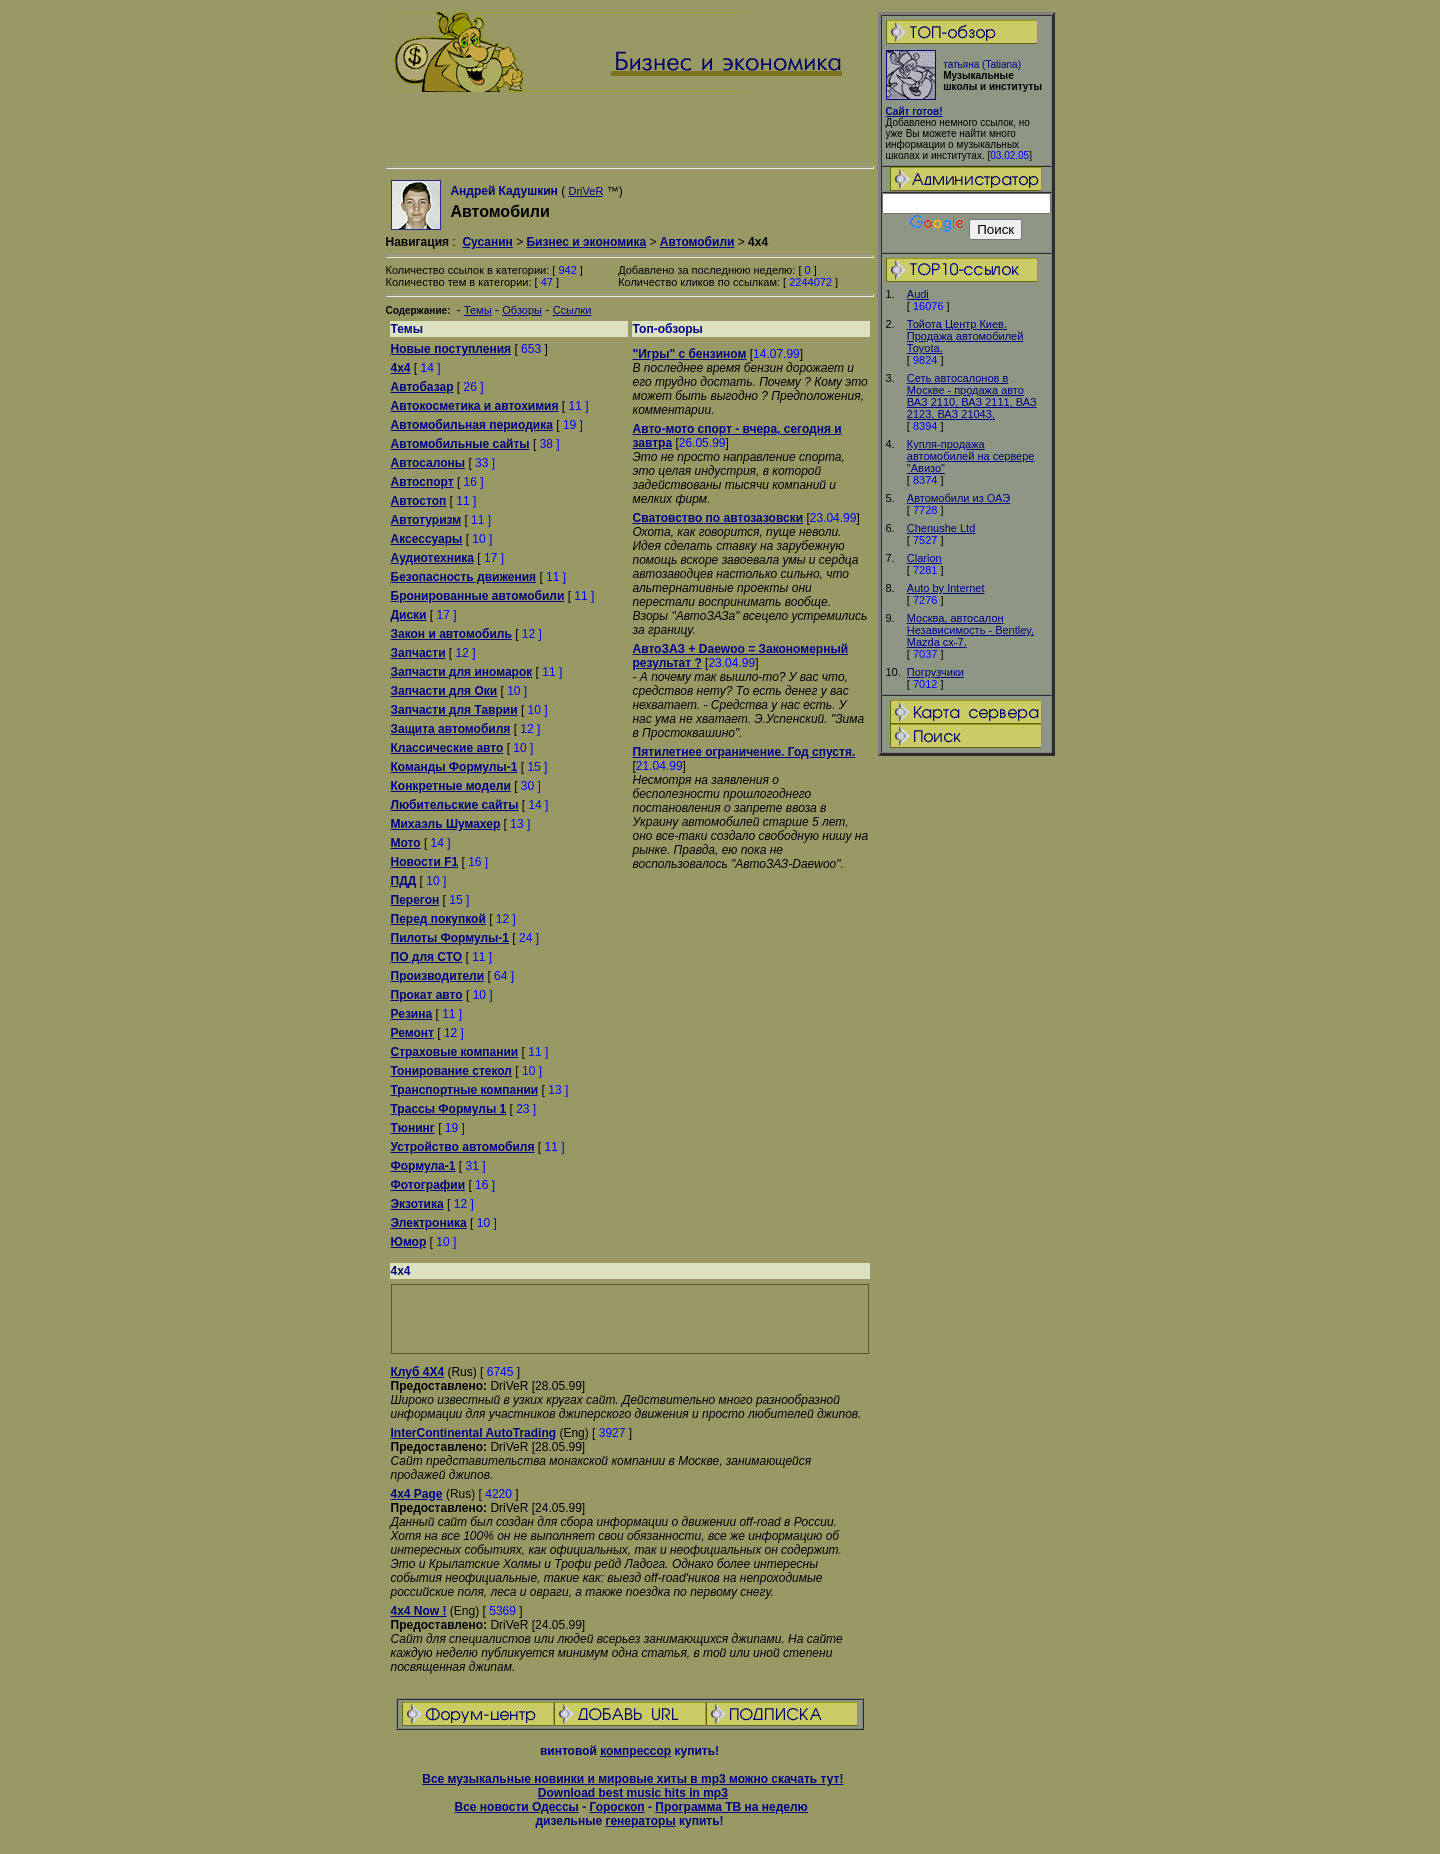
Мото (406, 843)
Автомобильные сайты (460, 444)
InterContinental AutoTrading (474, 1433)
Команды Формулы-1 (454, 767)
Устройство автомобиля (463, 1147)
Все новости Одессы (516, 1807)
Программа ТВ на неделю (731, 1807)
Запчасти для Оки (444, 691)
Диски (409, 615)
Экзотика (417, 1204)
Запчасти (418, 653)
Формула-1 (423, 1166)
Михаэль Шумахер (446, 824)
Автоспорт (422, 482)
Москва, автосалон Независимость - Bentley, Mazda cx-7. (970, 630)
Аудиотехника (432, 558)
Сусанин (487, 242)
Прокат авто (427, 995)
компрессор (635, 1751)
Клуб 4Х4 (418, 1372)
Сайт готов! (914, 111)
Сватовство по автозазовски (718, 518)
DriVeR (586, 191)
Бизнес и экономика (586, 242)
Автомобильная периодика (472, 425)
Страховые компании (455, 1052)
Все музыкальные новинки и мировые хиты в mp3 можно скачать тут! (632, 1779)
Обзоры (522, 310)
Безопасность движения (464, 577)
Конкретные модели (451, 786)
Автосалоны (428, 463)
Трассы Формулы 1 (449, 1109)
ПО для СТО (427, 957)
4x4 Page (417, 1494)
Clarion (924, 558)
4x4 (401, 368)
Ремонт (412, 1033)
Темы (478, 310)
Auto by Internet (946, 588)
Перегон (415, 900)
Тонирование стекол (451, 1071)
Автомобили (697, 242)
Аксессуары (427, 539)
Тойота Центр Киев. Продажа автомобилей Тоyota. (965, 336)
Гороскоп (616, 1807)
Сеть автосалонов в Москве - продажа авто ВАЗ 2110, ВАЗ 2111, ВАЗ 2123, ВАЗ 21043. (972, 396)
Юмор (409, 1242)
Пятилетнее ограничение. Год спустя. (744, 752)
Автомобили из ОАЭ (958, 498)
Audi (918, 294)
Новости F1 (425, 862)
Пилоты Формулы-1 (450, 938)
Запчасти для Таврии (454, 710)
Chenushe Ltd (941, 528)
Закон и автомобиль (451, 634)
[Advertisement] (966, 1073)
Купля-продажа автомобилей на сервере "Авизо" (971, 456)
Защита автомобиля (451, 729)
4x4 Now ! (419, 1611)
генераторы (640, 1821)
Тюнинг (413, 1128)
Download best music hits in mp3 (633, 1793)
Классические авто (447, 748)
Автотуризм (426, 520)
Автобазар (422, 387)
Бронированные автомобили (478, 596)
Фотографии (428, 1185)
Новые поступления (451, 349)
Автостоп (419, 501)
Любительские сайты (455, 805)
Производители (438, 976)
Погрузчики (935, 672)
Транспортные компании (465, 1090)
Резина (412, 1014)
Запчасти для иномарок (462, 672)
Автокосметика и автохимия (475, 406)
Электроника (429, 1223)
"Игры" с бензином (690, 354)
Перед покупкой (438, 919)
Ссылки (572, 310)
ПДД (404, 881)
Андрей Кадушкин (503, 191)
